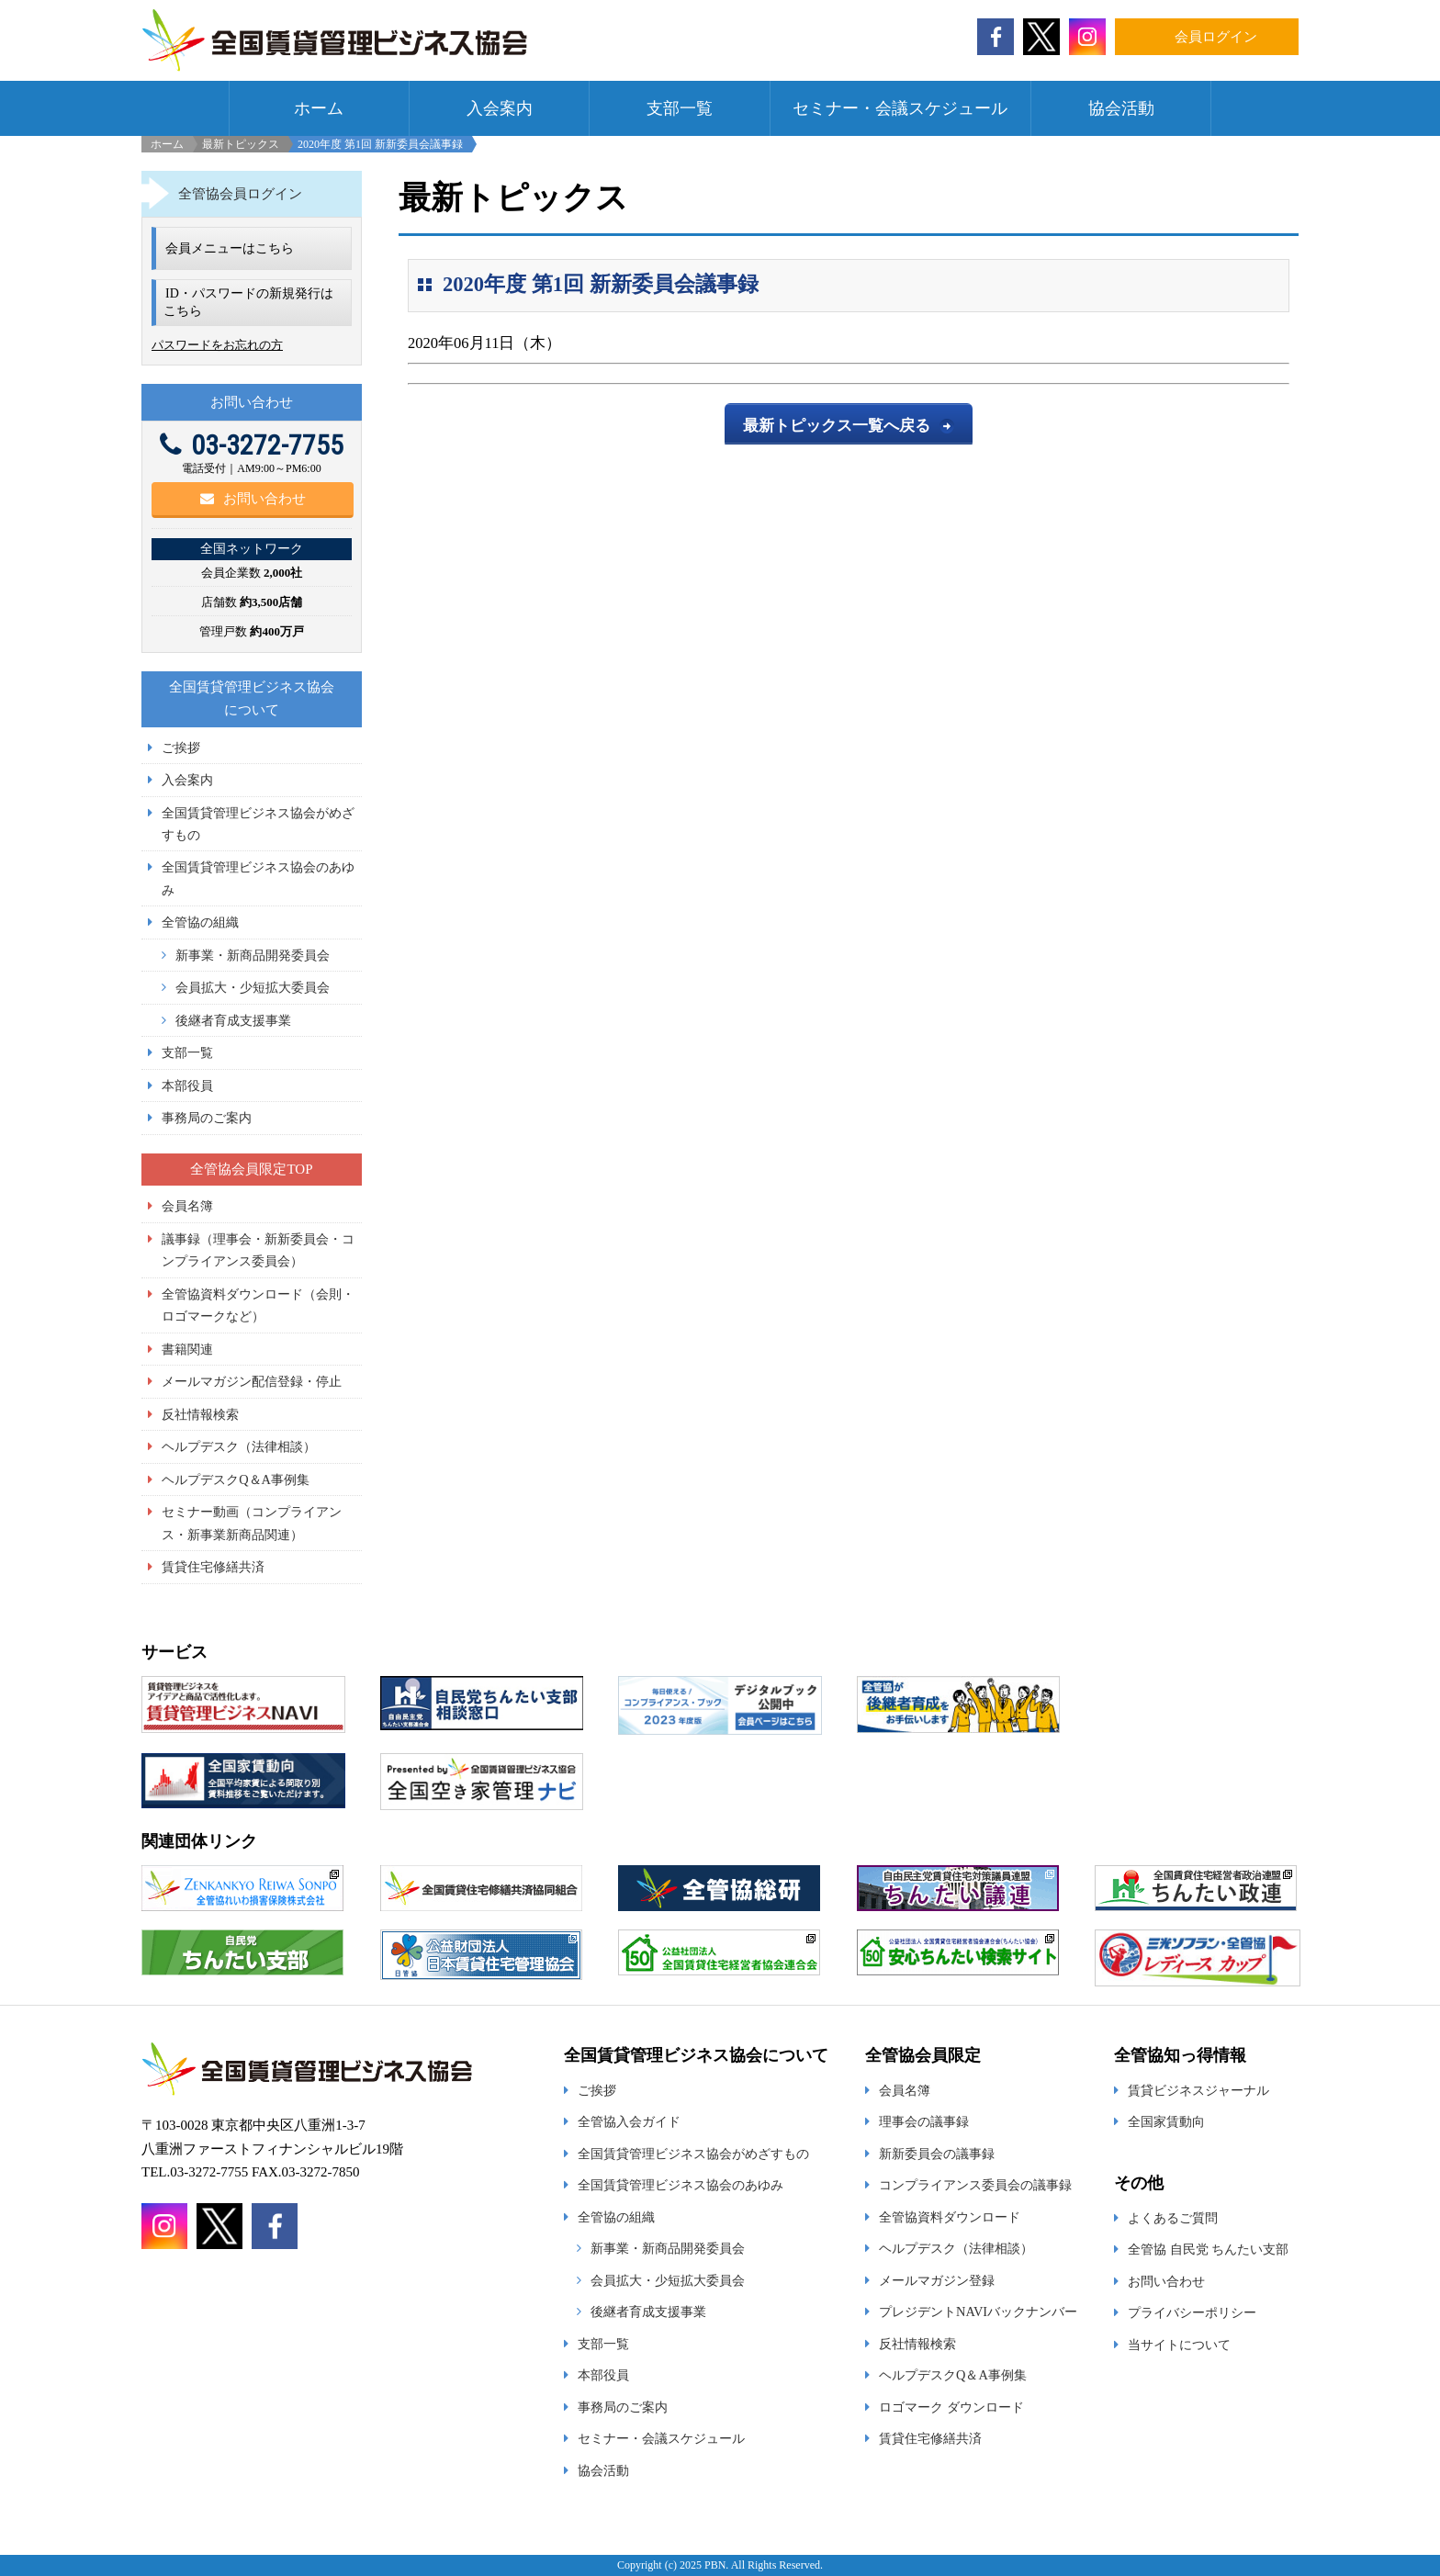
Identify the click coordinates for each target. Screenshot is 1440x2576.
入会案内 (500, 108)
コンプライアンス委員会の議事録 (975, 2184)
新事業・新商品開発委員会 (252, 955)
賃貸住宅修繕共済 (213, 1566)
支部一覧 (680, 108)
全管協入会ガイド (629, 2121)
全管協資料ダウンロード (949, 2217)
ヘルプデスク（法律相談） (239, 1446)
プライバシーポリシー (1192, 2312)
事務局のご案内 (207, 1117)
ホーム (318, 108)
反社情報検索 (200, 1414)
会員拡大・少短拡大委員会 (252, 987)
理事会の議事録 (924, 2121)
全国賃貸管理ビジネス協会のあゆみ (680, 2184)
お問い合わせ (253, 498)
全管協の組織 (200, 922)
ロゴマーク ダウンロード (951, 2407)
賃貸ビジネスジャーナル (1198, 2090)
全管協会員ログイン (240, 193)
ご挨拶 (181, 747)
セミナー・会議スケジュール (900, 108)
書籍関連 (187, 1349)
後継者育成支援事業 (233, 1020)
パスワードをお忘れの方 (217, 345)
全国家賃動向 (1166, 2121)
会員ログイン (1216, 36)
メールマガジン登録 (937, 2280)
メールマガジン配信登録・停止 (252, 1381)
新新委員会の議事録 (937, 2153)
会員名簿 (187, 1205)
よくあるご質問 (1173, 2217)
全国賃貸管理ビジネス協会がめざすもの (693, 2153)
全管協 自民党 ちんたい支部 (1208, 2249)
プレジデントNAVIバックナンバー (978, 2311)
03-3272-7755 (251, 445)
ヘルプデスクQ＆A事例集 (235, 1479)
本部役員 (187, 1085)
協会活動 (1121, 108)
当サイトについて (1179, 2344)
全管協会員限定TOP (251, 1169)
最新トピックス (240, 144)
